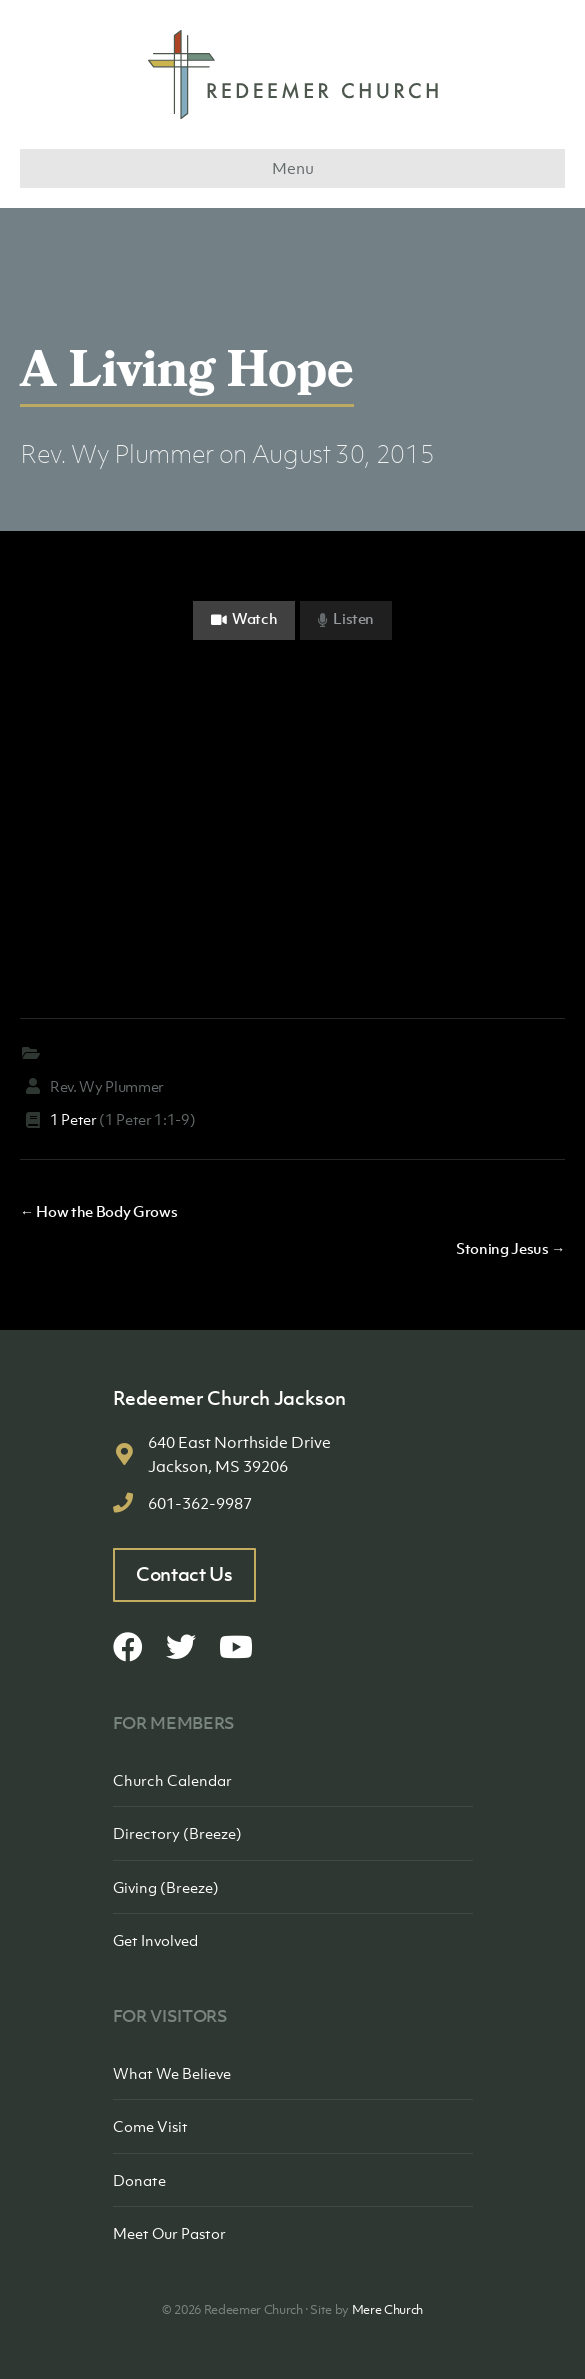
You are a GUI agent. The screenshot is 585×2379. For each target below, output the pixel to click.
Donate (139, 2180)
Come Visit (150, 2126)
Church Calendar (172, 1780)
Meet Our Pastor (169, 2233)
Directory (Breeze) (177, 1833)
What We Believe (172, 2073)
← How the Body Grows (98, 1211)
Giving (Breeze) (166, 1887)
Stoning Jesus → (510, 1248)
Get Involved (155, 1940)
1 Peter (73, 1119)
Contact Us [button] (184, 1574)
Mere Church (387, 2309)
